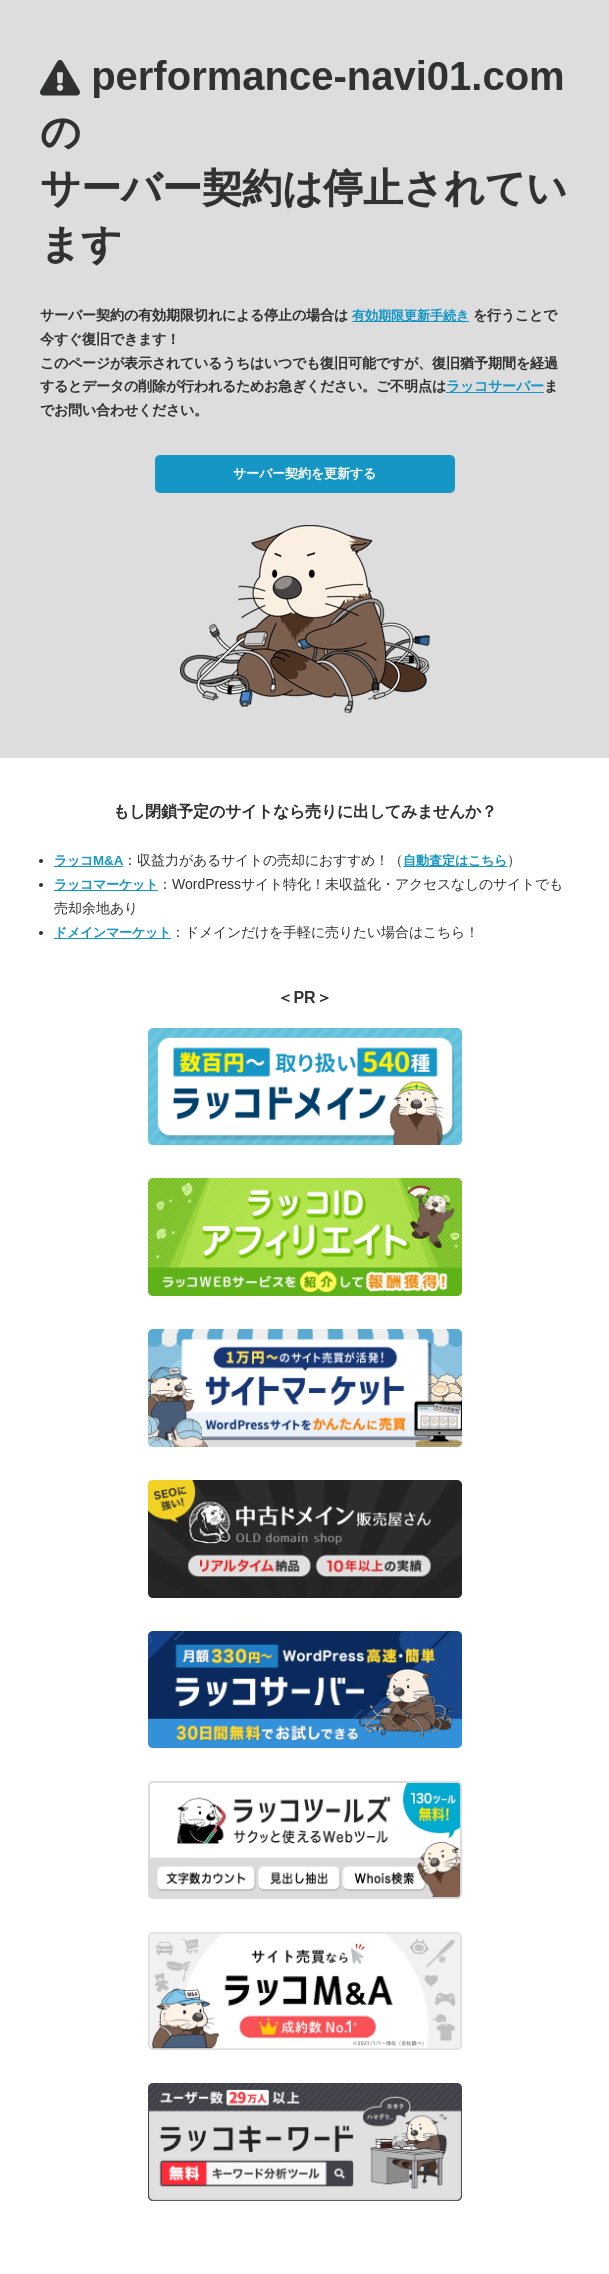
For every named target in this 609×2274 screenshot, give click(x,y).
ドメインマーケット (112, 932)
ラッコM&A (88, 860)
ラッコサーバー (495, 386)
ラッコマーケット (106, 884)
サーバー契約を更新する (304, 473)
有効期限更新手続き (410, 315)
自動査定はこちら (455, 860)
